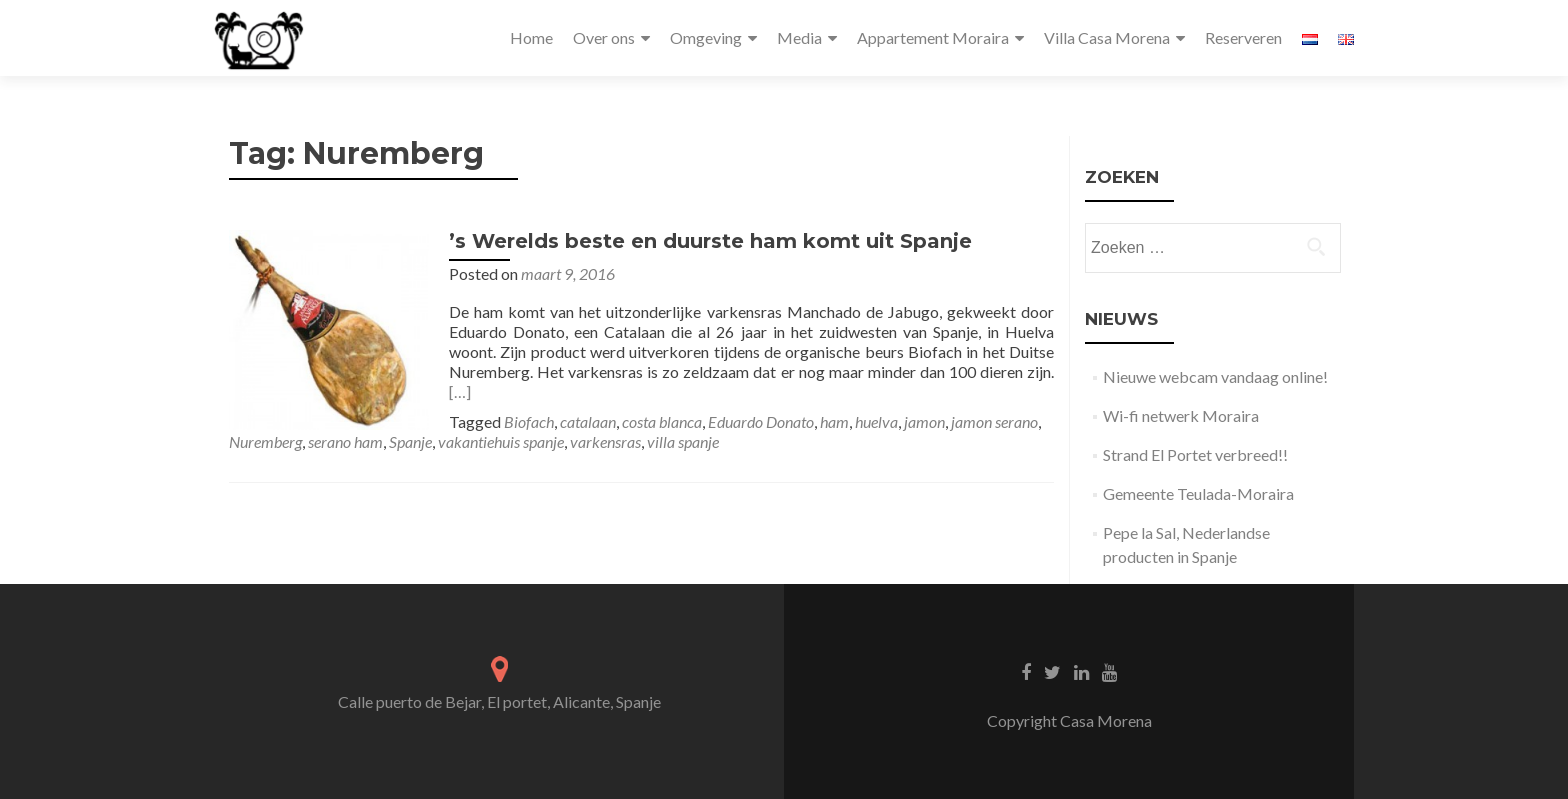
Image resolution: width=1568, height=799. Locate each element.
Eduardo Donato (761, 421)
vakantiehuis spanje (501, 441)
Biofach (529, 421)
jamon (924, 421)
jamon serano (994, 421)
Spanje (410, 441)
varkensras (605, 441)
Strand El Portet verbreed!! (1195, 454)
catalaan (588, 421)
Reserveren (1243, 37)
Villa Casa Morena (1107, 37)
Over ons (604, 37)
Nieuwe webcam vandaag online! (1215, 376)
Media (799, 37)
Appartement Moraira (933, 37)
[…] (460, 391)
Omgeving (706, 37)
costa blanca (662, 421)
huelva (876, 421)
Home (531, 37)
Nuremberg (265, 441)
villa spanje (683, 441)
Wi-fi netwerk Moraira (1181, 415)
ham (834, 421)
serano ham (345, 441)
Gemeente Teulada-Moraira (1198, 493)
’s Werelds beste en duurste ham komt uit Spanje (710, 241)
